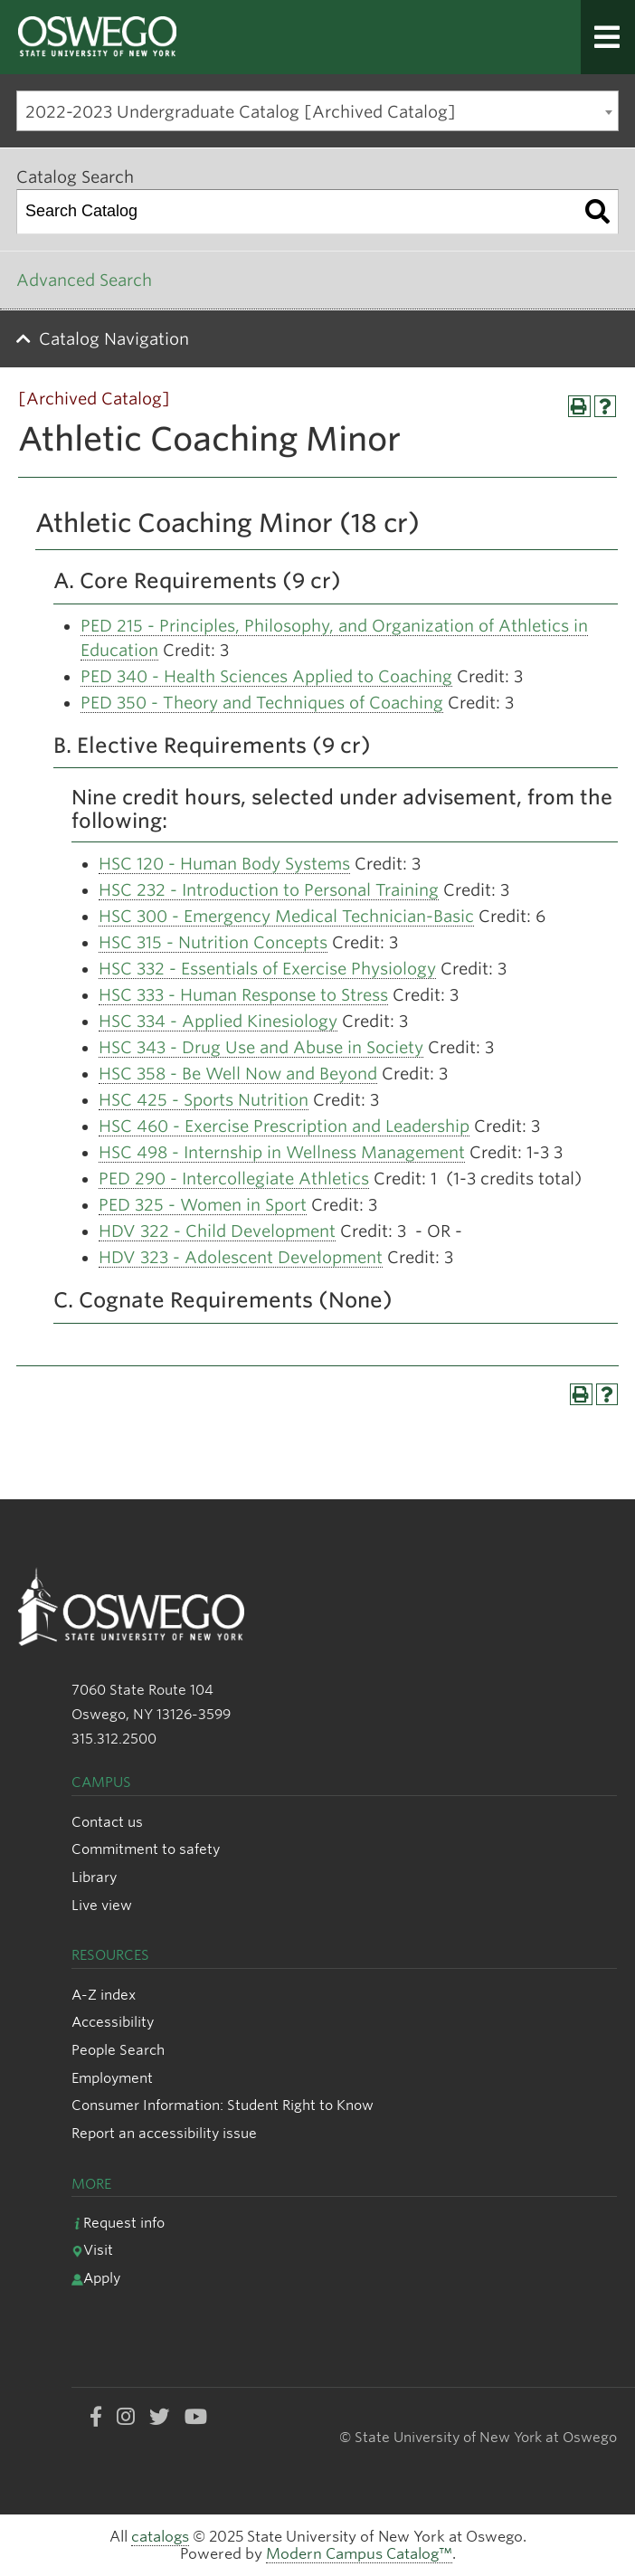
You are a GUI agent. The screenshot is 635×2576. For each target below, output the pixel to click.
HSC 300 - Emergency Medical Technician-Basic (286, 916)
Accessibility (112, 2021)
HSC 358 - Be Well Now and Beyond (238, 1073)
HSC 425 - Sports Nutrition (203, 1099)
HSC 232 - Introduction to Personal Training (269, 889)
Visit (92, 2249)
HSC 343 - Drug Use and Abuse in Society (261, 1047)
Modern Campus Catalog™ (359, 2553)
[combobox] (317, 110)
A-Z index (103, 1994)
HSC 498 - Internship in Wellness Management (282, 1152)
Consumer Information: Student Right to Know (222, 2105)
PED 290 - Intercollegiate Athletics (234, 1178)
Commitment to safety (145, 1849)
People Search (118, 2049)
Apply (95, 2277)
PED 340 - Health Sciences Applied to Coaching (266, 676)
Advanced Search (84, 280)
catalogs (160, 2536)
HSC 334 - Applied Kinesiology (218, 1021)
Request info (118, 2222)
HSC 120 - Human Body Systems (224, 863)
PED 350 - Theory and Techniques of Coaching (262, 702)
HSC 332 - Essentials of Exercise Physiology (267, 968)
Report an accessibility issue (164, 2133)
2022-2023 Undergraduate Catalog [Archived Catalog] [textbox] (240, 111)
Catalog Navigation (114, 338)
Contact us (107, 1821)
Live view (101, 1905)
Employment (112, 2077)
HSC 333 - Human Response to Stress (243, 994)
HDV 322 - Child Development (217, 1230)
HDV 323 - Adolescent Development (241, 1257)
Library (94, 1877)
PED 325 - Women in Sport (203, 1204)
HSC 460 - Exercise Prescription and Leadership (284, 1126)
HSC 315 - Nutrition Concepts (213, 942)
